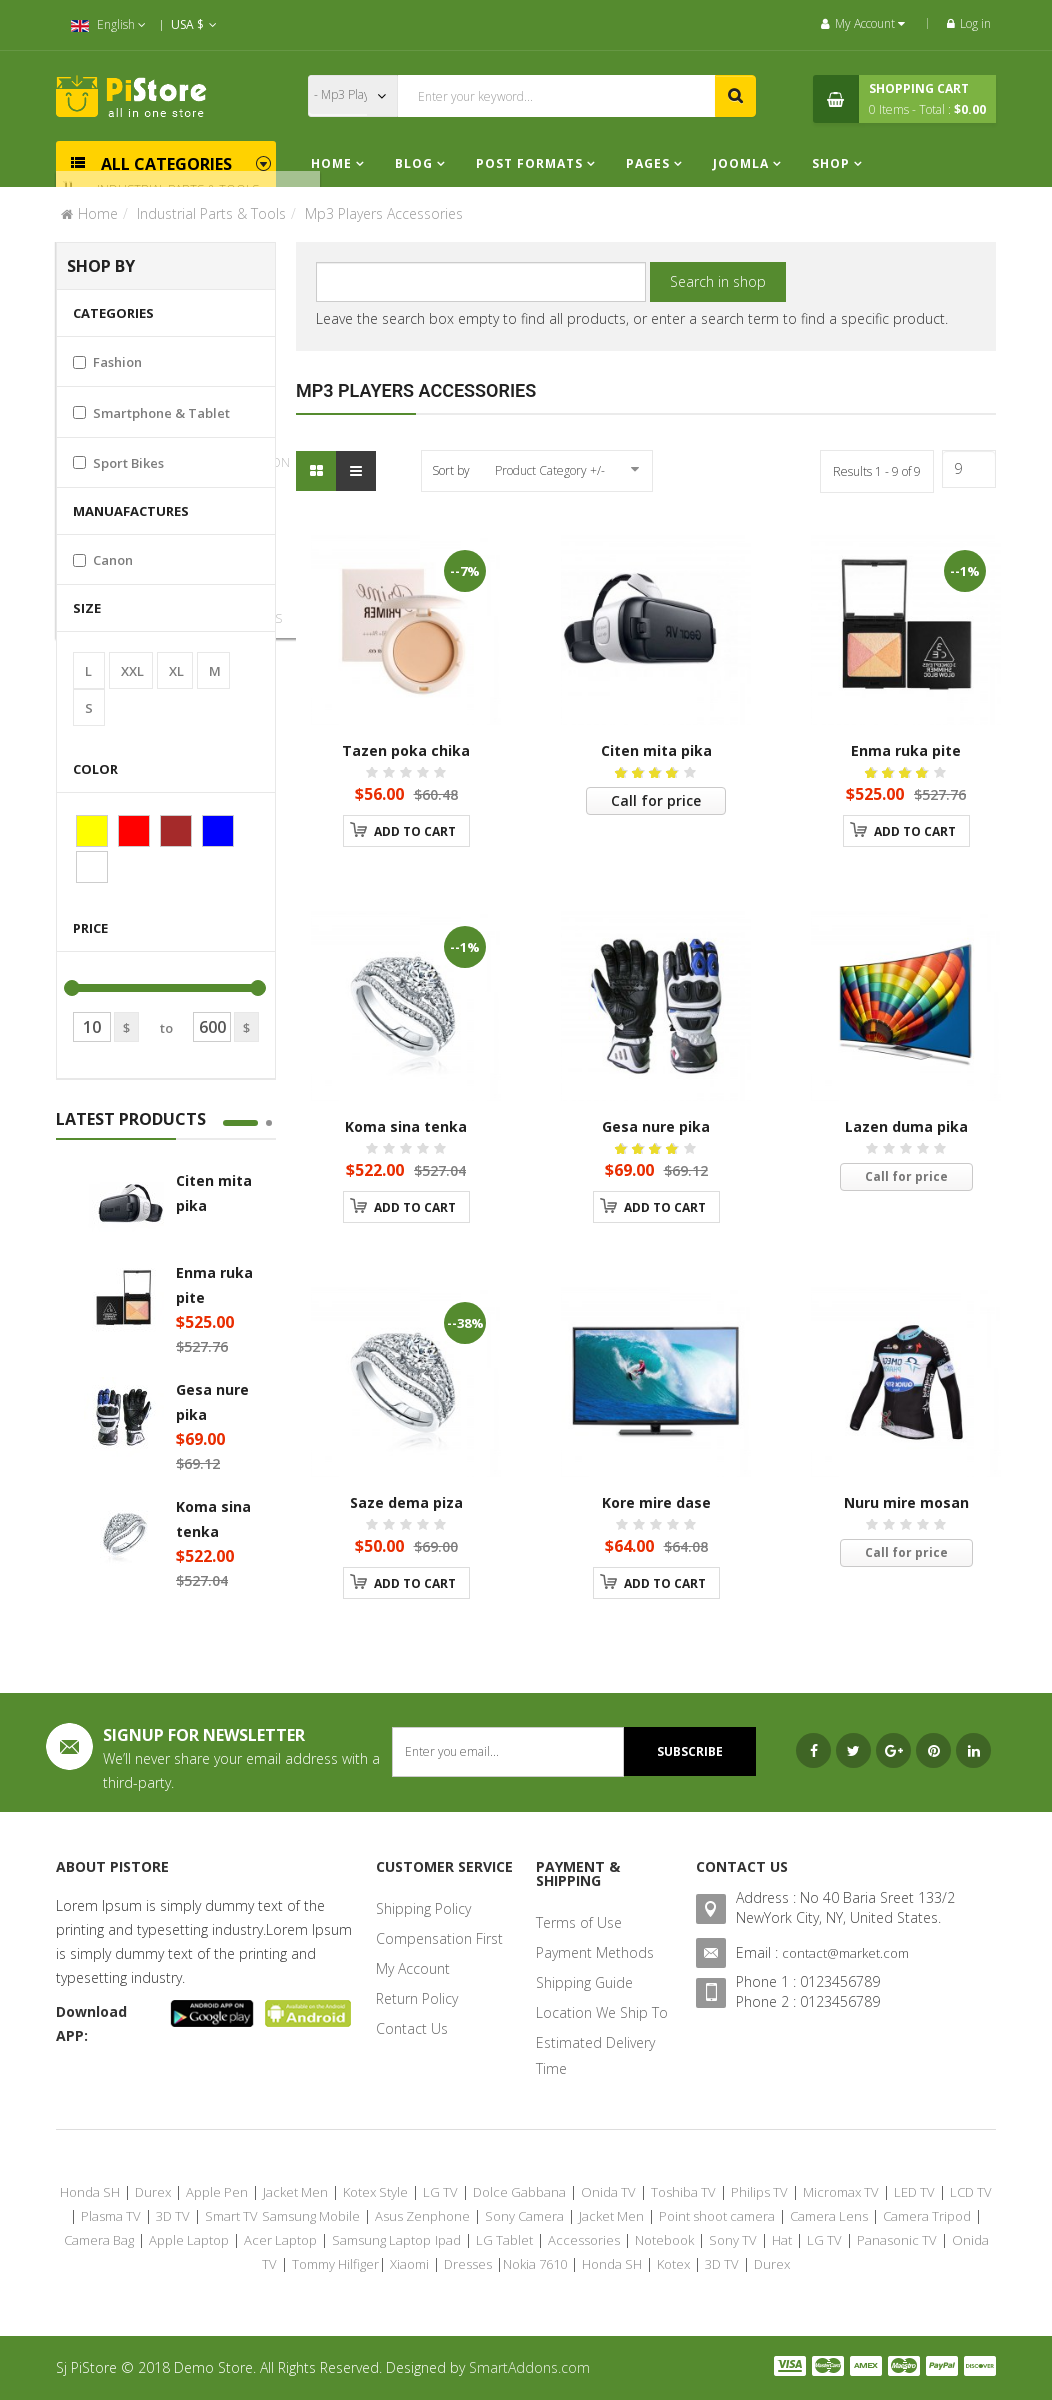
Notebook (664, 2240)
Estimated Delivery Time (595, 2055)
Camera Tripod (927, 2216)
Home (331, 163)
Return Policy (417, 1998)
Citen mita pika (656, 750)
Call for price (656, 800)
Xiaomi (409, 2264)
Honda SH (90, 2192)
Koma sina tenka (406, 1126)
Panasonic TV (897, 2240)
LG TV (440, 2192)
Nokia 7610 (535, 2264)
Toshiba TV (683, 2192)
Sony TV (733, 2240)
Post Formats (529, 163)
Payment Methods (595, 1952)
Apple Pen (217, 2192)
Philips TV (759, 2192)
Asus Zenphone (422, 2216)
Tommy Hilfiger (335, 2264)
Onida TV (608, 2192)
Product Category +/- (550, 470)
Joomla (741, 163)
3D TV (173, 2216)
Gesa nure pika (656, 1126)
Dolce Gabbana (519, 2192)
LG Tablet (504, 2240)
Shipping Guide (584, 1982)
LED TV (914, 2192)
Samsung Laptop (381, 2240)
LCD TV (971, 2192)
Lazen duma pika (906, 1126)
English (108, 24)
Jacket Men (295, 2192)
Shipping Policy (423, 1908)
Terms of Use (579, 1922)
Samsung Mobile (311, 2216)
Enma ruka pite (906, 750)
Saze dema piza (406, 1502)
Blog (416, 163)
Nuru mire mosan (906, 1502)
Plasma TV (111, 2216)
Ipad (448, 2240)
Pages (650, 163)
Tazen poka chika (406, 750)
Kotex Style (375, 2192)
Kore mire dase (656, 1502)
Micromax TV (841, 2192)
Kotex (673, 2264)
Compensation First (439, 1938)
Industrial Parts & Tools (211, 213)
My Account (413, 1968)
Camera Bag (99, 2240)
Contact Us (412, 2028)
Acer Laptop (280, 2240)
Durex (153, 2192)
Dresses (468, 2264)
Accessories (584, 2240)
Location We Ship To (602, 2012)
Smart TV (231, 2216)
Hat (782, 2240)
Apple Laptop (189, 2240)
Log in (969, 23)
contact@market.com (845, 1953)
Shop (831, 163)
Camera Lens (829, 2216)
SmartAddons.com (529, 2367)
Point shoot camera (717, 2216)
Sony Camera (524, 2216)
